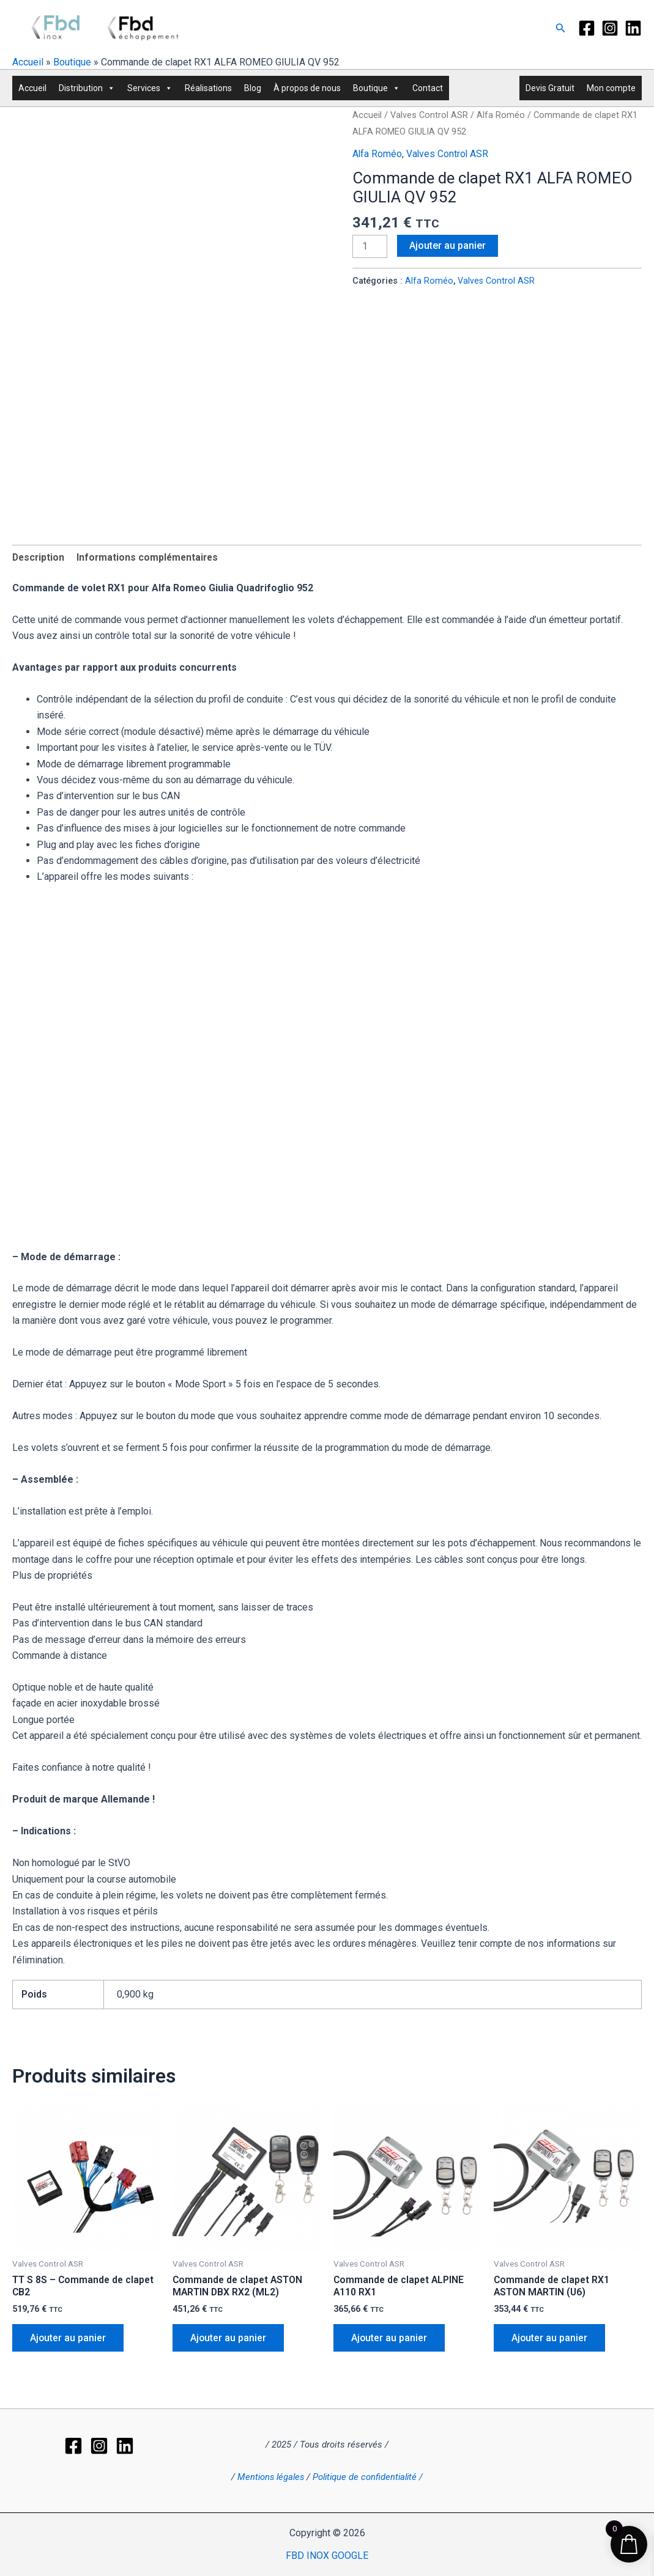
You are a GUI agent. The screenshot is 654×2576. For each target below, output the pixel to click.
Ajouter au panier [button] (69, 2339)
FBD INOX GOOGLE (327, 2555)
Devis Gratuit (550, 88)
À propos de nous (307, 88)
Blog (252, 88)
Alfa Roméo (500, 114)
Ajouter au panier (448, 245)
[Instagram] (610, 28)
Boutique (72, 62)
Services (150, 88)
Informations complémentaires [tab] (150, 557)
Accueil (27, 62)
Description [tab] (39, 557)
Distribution (87, 88)
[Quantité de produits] (370, 245)
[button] (561, 28)
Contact (427, 88)
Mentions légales (272, 2461)
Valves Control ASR (429, 114)
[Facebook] (586, 28)
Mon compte (611, 88)
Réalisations (208, 88)
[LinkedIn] (633, 28)
